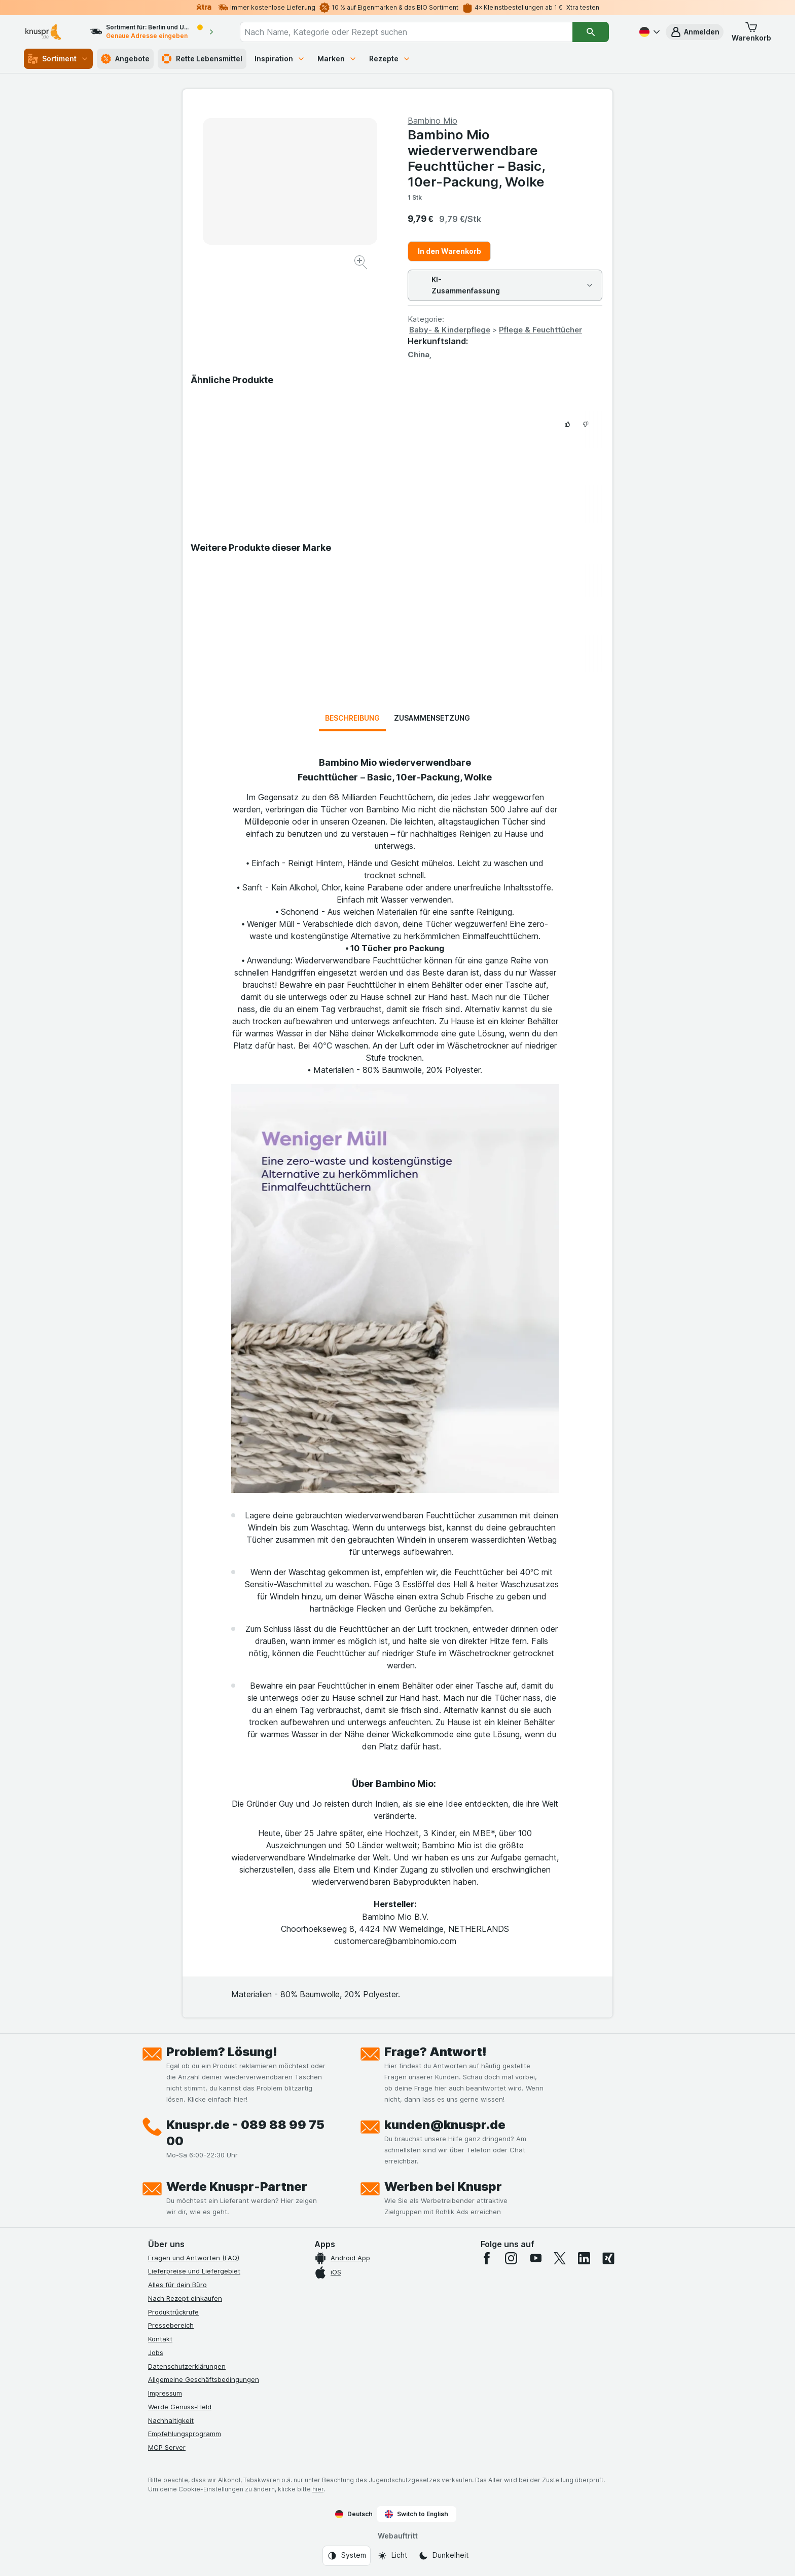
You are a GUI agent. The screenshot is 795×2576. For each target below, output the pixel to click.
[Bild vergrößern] (361, 263)
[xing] (608, 2258)
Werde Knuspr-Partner (236, 2186)
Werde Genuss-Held (179, 2407)
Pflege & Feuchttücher (540, 329)
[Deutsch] (648, 32)
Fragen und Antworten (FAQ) (193, 2258)
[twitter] (560, 2258)
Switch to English (416, 2514)
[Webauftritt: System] (346, 2556)
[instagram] (511, 2258)
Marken (337, 58)
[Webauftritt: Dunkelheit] (443, 2556)
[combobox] (406, 32)
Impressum (165, 2393)
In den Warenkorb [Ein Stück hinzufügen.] (449, 251)
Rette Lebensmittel (202, 59)
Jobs (155, 2352)
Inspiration (280, 58)
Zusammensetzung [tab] (432, 718)
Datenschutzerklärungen (187, 2366)
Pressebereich (171, 2325)
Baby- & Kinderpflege (449, 329)
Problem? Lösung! (221, 2051)
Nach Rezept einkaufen (185, 2298)
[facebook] (487, 2258)
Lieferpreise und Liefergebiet (194, 2271)
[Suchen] (590, 32)
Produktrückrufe (173, 2312)
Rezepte (390, 58)
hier (317, 2489)
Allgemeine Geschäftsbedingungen (203, 2379)
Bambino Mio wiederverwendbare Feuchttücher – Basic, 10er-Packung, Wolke (477, 158)
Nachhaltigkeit (171, 2420)
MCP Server (167, 2447)
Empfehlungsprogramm (184, 2434)
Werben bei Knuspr (443, 2186)
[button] (695, 32)
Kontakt (160, 2339)
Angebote (125, 59)
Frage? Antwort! (435, 2051)
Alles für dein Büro (177, 2285)
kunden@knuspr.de (444, 2124)
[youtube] (535, 2258)
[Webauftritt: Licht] (392, 2556)
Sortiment (58, 59)
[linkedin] (584, 2258)
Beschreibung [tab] (352, 718)
